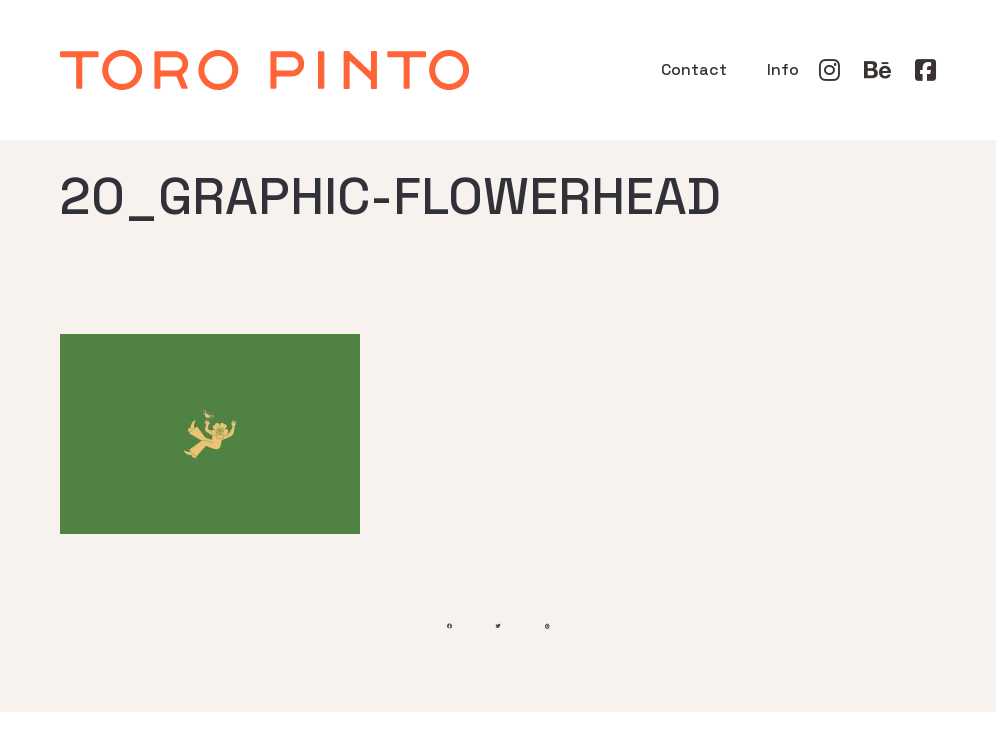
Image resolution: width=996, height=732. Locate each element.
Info (783, 70)
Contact (694, 70)
